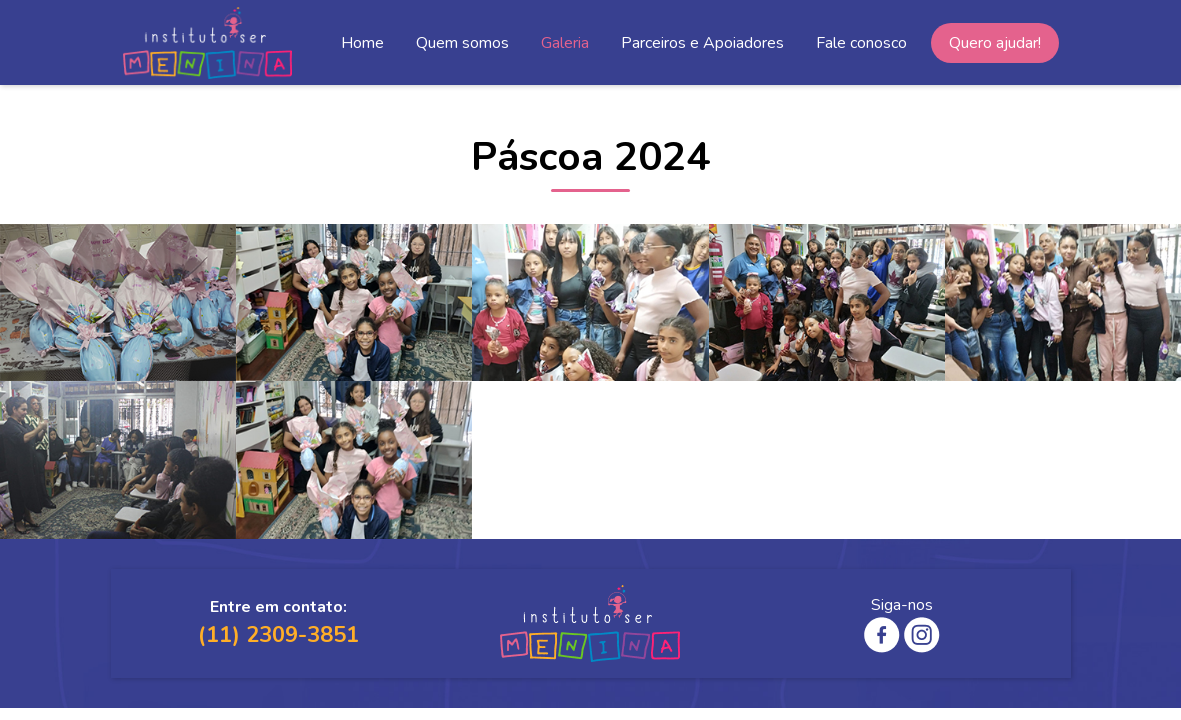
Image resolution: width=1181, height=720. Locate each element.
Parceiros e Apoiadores (702, 43)
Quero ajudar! (995, 43)
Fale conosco (861, 43)
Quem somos (462, 43)
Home (362, 43)
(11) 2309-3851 (278, 635)
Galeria (565, 43)
